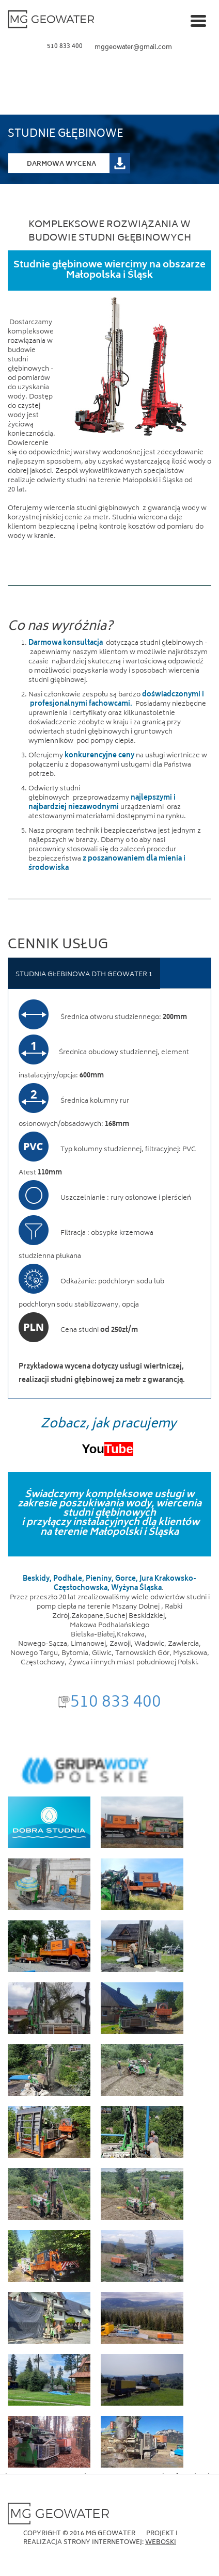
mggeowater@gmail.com (133, 47)
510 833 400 (65, 46)
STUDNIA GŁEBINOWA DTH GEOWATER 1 (83, 975)
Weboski (160, 2542)
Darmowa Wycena (61, 164)
